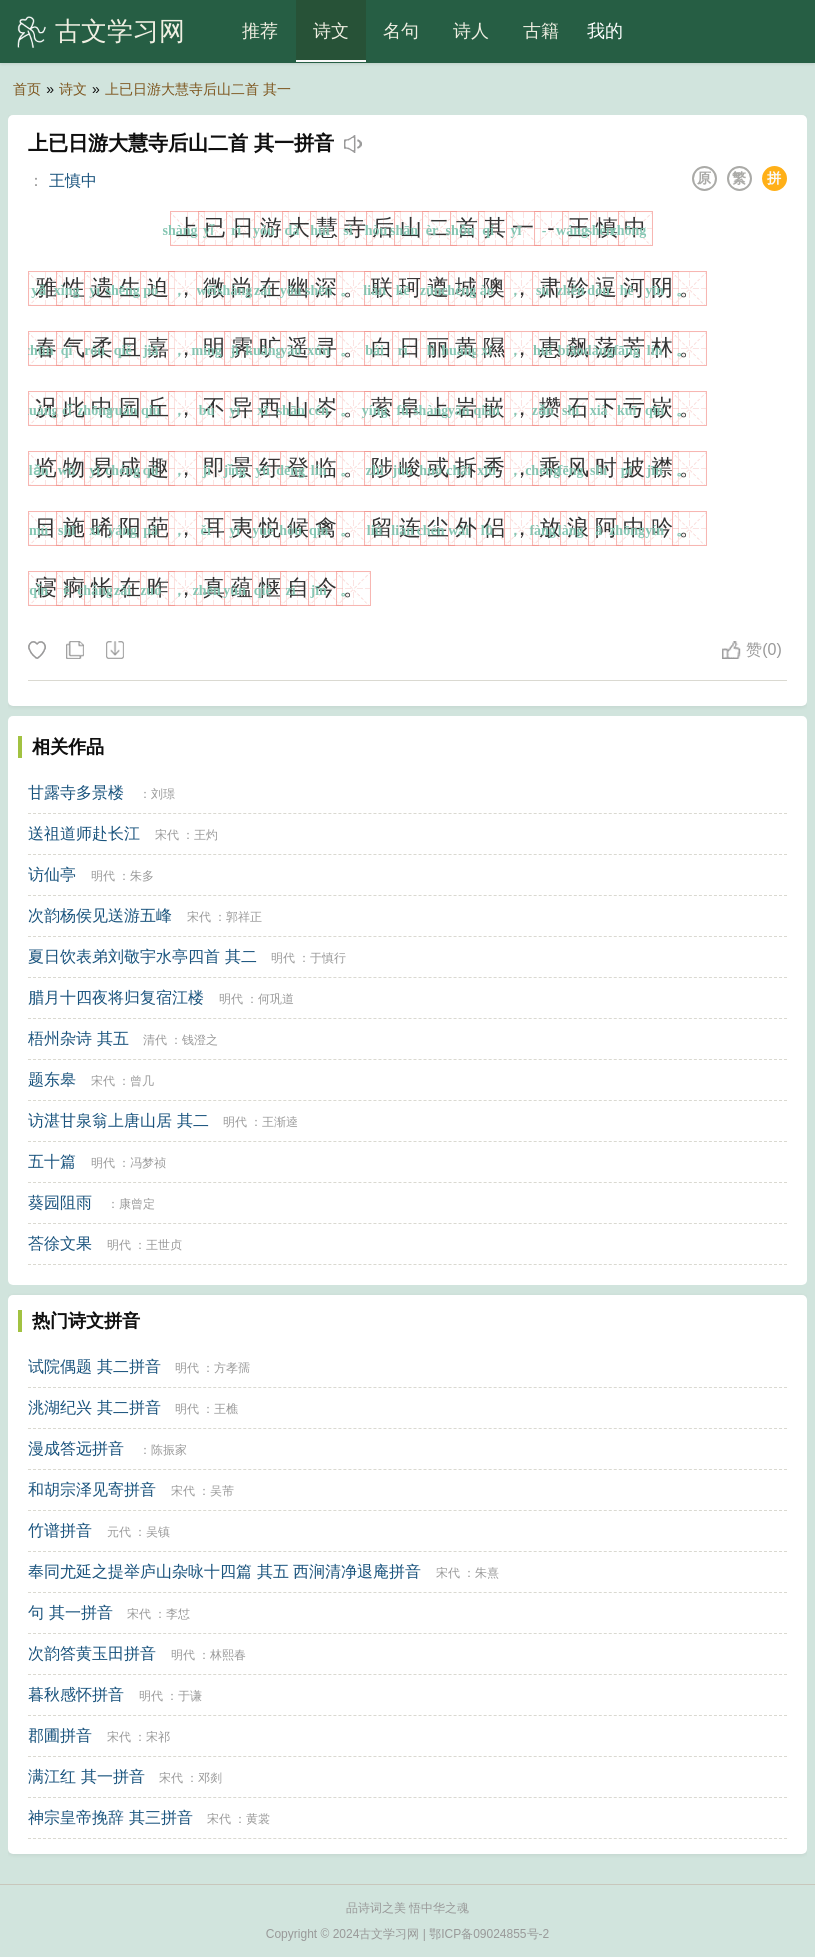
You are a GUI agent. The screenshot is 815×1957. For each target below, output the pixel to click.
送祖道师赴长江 (84, 833)
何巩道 (276, 999)
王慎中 (73, 180)
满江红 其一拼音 (86, 1776)
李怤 (178, 1614)
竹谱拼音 (60, 1530)
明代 (103, 876)
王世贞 (164, 1245)
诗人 (471, 31)
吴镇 (158, 1532)
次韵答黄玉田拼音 (92, 1653)
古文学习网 (120, 31)
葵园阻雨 (60, 1202)
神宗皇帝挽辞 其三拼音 (110, 1817)
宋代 (167, 835)
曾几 (142, 1081)
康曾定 (137, 1204)
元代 (119, 1532)
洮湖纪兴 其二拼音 (94, 1407)
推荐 (260, 31)
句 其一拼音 (70, 1612)
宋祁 (158, 1737)
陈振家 (169, 1450)
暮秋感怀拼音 (76, 1694)
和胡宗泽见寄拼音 (92, 1489)
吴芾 (222, 1491)
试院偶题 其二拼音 (94, 1366)
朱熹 (487, 1573)
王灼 (206, 835)
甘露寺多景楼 (76, 792)
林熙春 (228, 1655)
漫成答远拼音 (76, 1448)
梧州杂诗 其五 (78, 1038)
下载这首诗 (114, 651)
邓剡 (210, 1778)
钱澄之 (200, 1040)
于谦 (190, 1696)
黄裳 (258, 1819)
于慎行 (328, 958)
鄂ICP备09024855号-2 (489, 1934)
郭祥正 (244, 917)
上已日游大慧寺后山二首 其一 (198, 89)
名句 (401, 31)
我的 (605, 31)
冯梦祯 (148, 1163)
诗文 (331, 31)
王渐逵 (280, 1122)
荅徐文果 (60, 1243)
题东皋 (52, 1079)
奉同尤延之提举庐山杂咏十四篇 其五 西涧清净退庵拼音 (224, 1571)
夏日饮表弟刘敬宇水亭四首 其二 (142, 956)
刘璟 (163, 794)
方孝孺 (232, 1368)
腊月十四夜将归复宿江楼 (116, 997)
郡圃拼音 (60, 1735)
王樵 (226, 1409)
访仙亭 (52, 874)
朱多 (142, 876)
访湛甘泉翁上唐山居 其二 (118, 1120)
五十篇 (52, 1161)
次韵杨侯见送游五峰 (100, 915)
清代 (155, 1040)
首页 (27, 89)
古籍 (541, 31)
